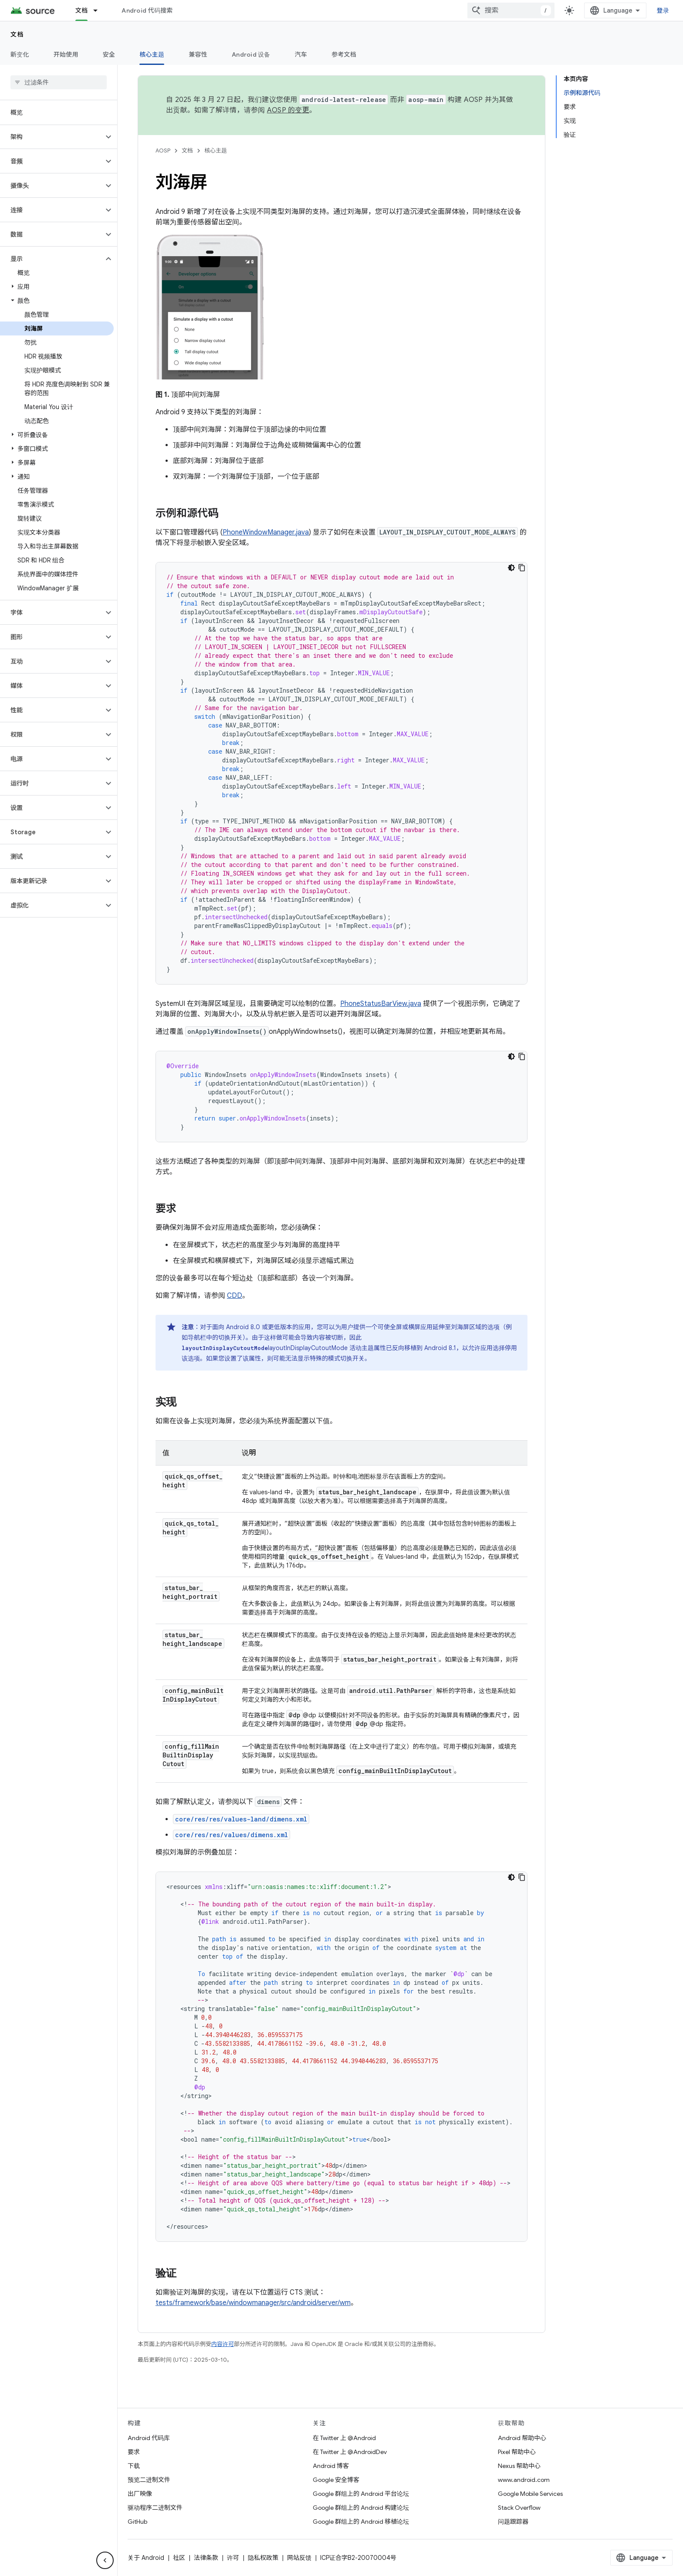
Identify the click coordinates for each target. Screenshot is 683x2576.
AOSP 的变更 (288, 110)
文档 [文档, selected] (81, 10)
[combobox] (511, 10)
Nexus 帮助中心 (519, 2466)
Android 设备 (251, 54)
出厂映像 (140, 2494)
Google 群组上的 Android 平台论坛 (361, 2494)
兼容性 (198, 54)
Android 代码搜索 (147, 10)
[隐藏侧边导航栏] (105, 2560)
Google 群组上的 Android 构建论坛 (361, 2508)
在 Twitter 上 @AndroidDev (350, 2452)
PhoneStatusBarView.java (380, 1003)
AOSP (163, 150)
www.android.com (524, 2480)
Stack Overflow (519, 2508)
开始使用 (66, 54)
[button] (51, 137)
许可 (233, 2557)
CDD (234, 1295)
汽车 (301, 54)
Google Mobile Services (530, 2494)
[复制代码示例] (522, 567)
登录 (663, 10)
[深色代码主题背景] (511, 567)
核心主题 (215, 150)
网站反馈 (299, 2557)
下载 (134, 2466)
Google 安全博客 (336, 2480)
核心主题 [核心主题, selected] (151, 54)
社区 (179, 2557)
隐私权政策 (263, 2557)
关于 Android (146, 2557)
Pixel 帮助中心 (517, 2452)
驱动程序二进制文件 (155, 2508)
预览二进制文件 (149, 2480)
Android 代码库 (149, 2438)
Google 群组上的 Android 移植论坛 (361, 2521)
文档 (17, 34)
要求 (134, 2452)
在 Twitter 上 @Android (344, 2438)
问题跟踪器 (513, 2521)
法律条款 (206, 2557)
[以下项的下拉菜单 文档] (99, 10)
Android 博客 (331, 2466)
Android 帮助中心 (522, 2438)
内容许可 (222, 2344)
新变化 (19, 54)
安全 (109, 54)
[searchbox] (58, 82)
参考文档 (343, 54)
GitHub (137, 2521)
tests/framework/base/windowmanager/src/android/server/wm (253, 2302)
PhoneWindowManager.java (266, 532)
